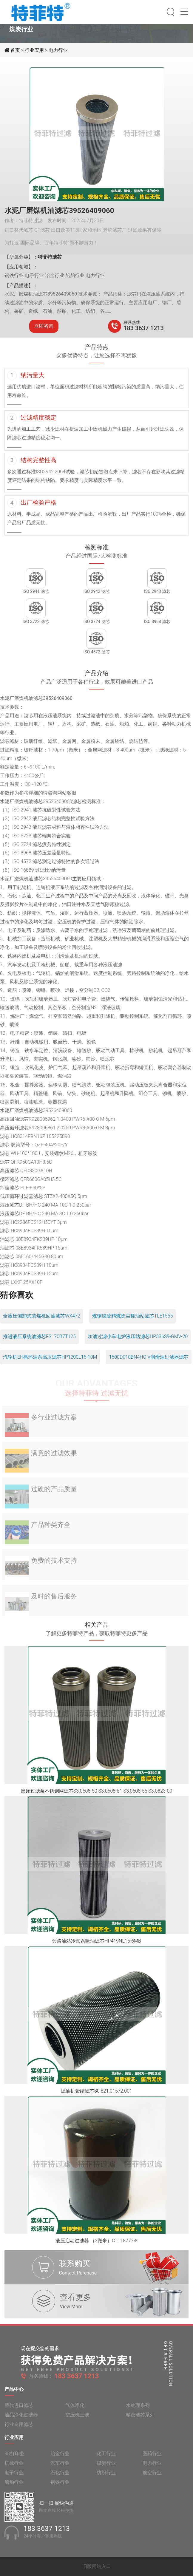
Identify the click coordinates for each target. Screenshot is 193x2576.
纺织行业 (106, 2476)
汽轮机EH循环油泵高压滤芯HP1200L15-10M (50, 1357)
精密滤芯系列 (140, 2419)
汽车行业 (60, 2467)
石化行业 (60, 2476)
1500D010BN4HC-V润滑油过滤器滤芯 (149, 1357)
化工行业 (106, 2457)
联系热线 (131, 322)
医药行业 (152, 2457)
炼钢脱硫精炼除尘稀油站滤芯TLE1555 (132, 1316)
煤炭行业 (106, 2467)
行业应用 (34, 50)
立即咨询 (43, 326)
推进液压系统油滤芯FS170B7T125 (39, 1336)
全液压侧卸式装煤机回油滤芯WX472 (41, 1316)
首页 (15, 50)
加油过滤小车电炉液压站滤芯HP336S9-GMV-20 (138, 1336)
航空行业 (152, 2476)
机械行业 (14, 2467)
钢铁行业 (60, 2486)
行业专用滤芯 (18, 2428)
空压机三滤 (77, 2419)
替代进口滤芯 (18, 2409)
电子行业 (14, 2476)
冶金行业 (60, 2457)
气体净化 (74, 2409)
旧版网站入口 (96, 2566)
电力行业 (58, 50)
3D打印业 (14, 2457)
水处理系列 (138, 2409)
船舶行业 (14, 2486)
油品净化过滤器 (21, 2419)
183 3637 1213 (143, 328)
